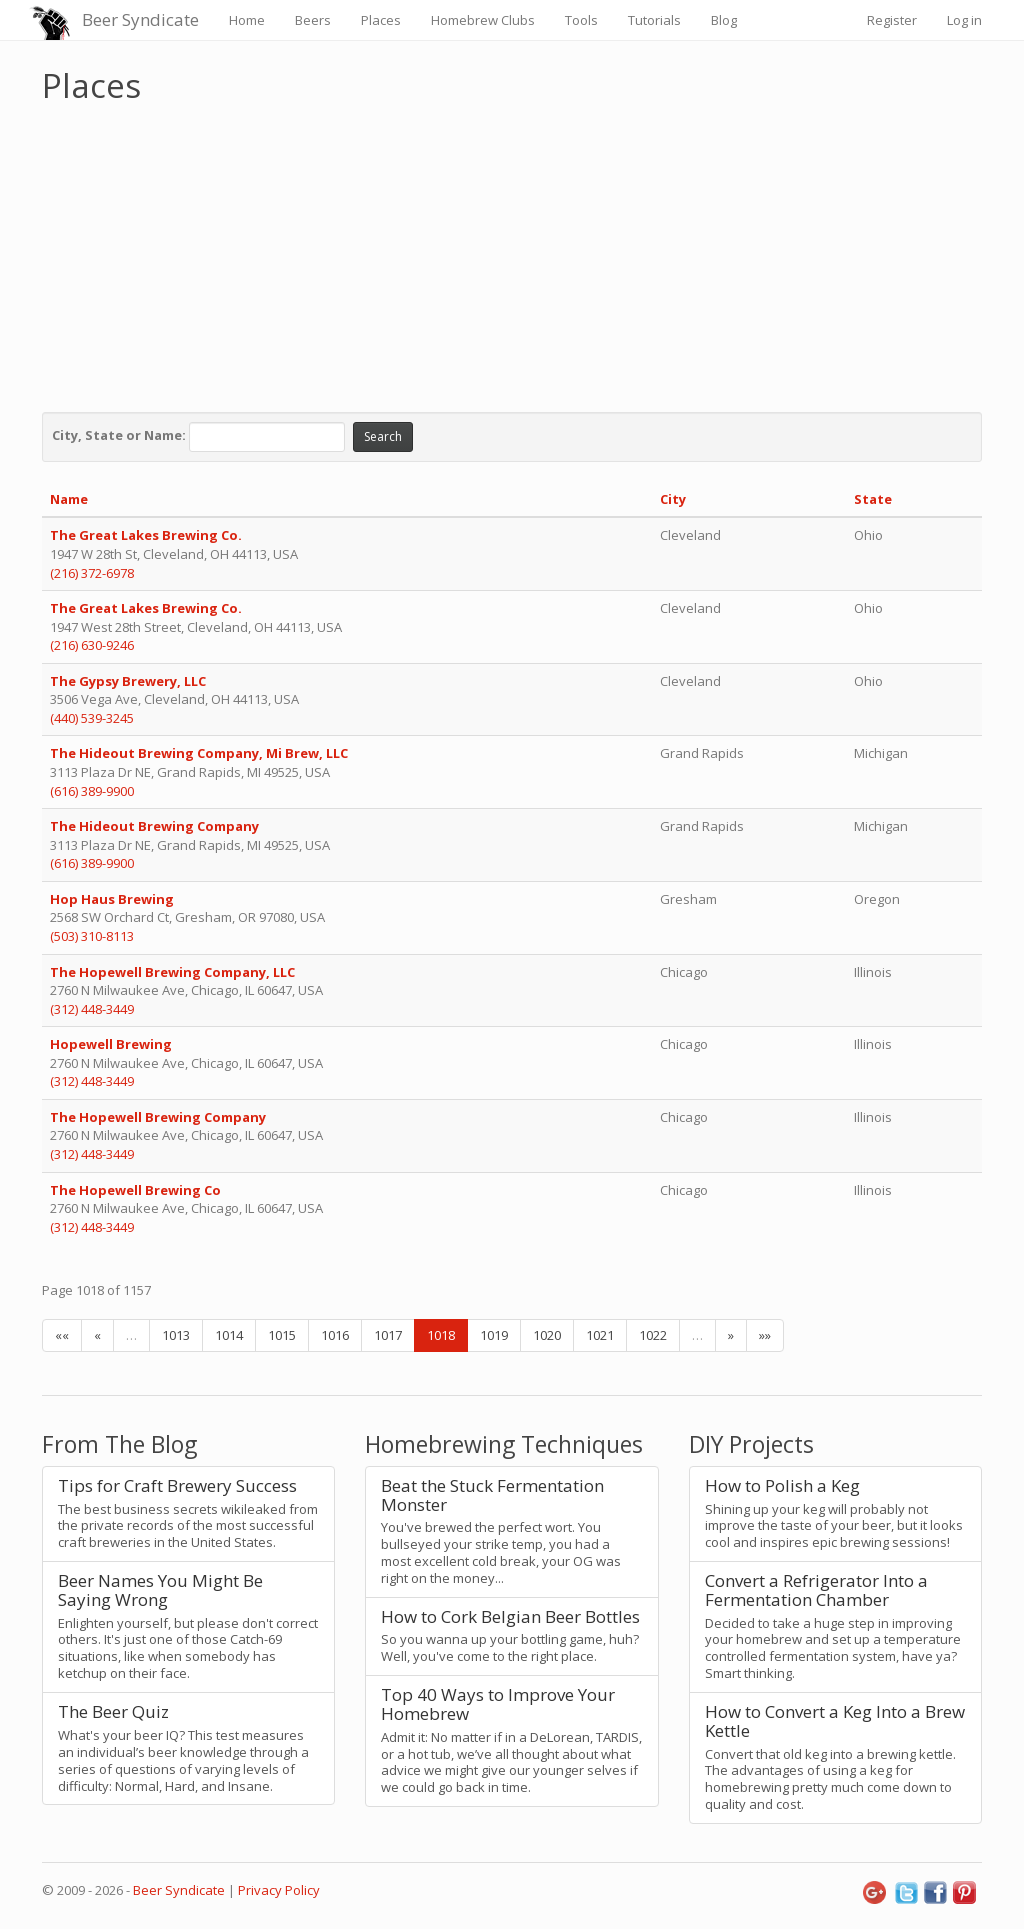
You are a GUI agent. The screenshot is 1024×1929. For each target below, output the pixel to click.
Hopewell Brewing (112, 1044)
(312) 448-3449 (92, 1009)
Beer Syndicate (140, 19)
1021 (600, 1335)
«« (62, 1335)
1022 (653, 1335)
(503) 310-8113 (92, 936)
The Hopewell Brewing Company (159, 1117)
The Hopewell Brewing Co (137, 1190)
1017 (388, 1335)
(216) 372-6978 (92, 573)
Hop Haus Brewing (112, 899)
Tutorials (654, 20)
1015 (282, 1335)
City (673, 499)
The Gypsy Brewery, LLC (128, 681)
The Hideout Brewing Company (154, 826)
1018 (441, 1335)
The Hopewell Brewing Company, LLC (172, 972)
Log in (964, 20)
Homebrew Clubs (483, 20)
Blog (724, 20)
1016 (335, 1335)
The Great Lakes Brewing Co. (147, 535)
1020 (547, 1335)
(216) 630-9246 (92, 645)
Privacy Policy (279, 1890)
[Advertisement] (512, 253)
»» (765, 1335)
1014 (229, 1335)
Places (381, 20)
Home (247, 20)
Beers (313, 20)
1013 (176, 1335)
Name (69, 499)
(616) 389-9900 (92, 791)
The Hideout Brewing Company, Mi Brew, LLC (199, 753)
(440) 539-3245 (92, 718)
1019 (494, 1335)
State (873, 499)
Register (892, 20)
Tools (581, 20)
